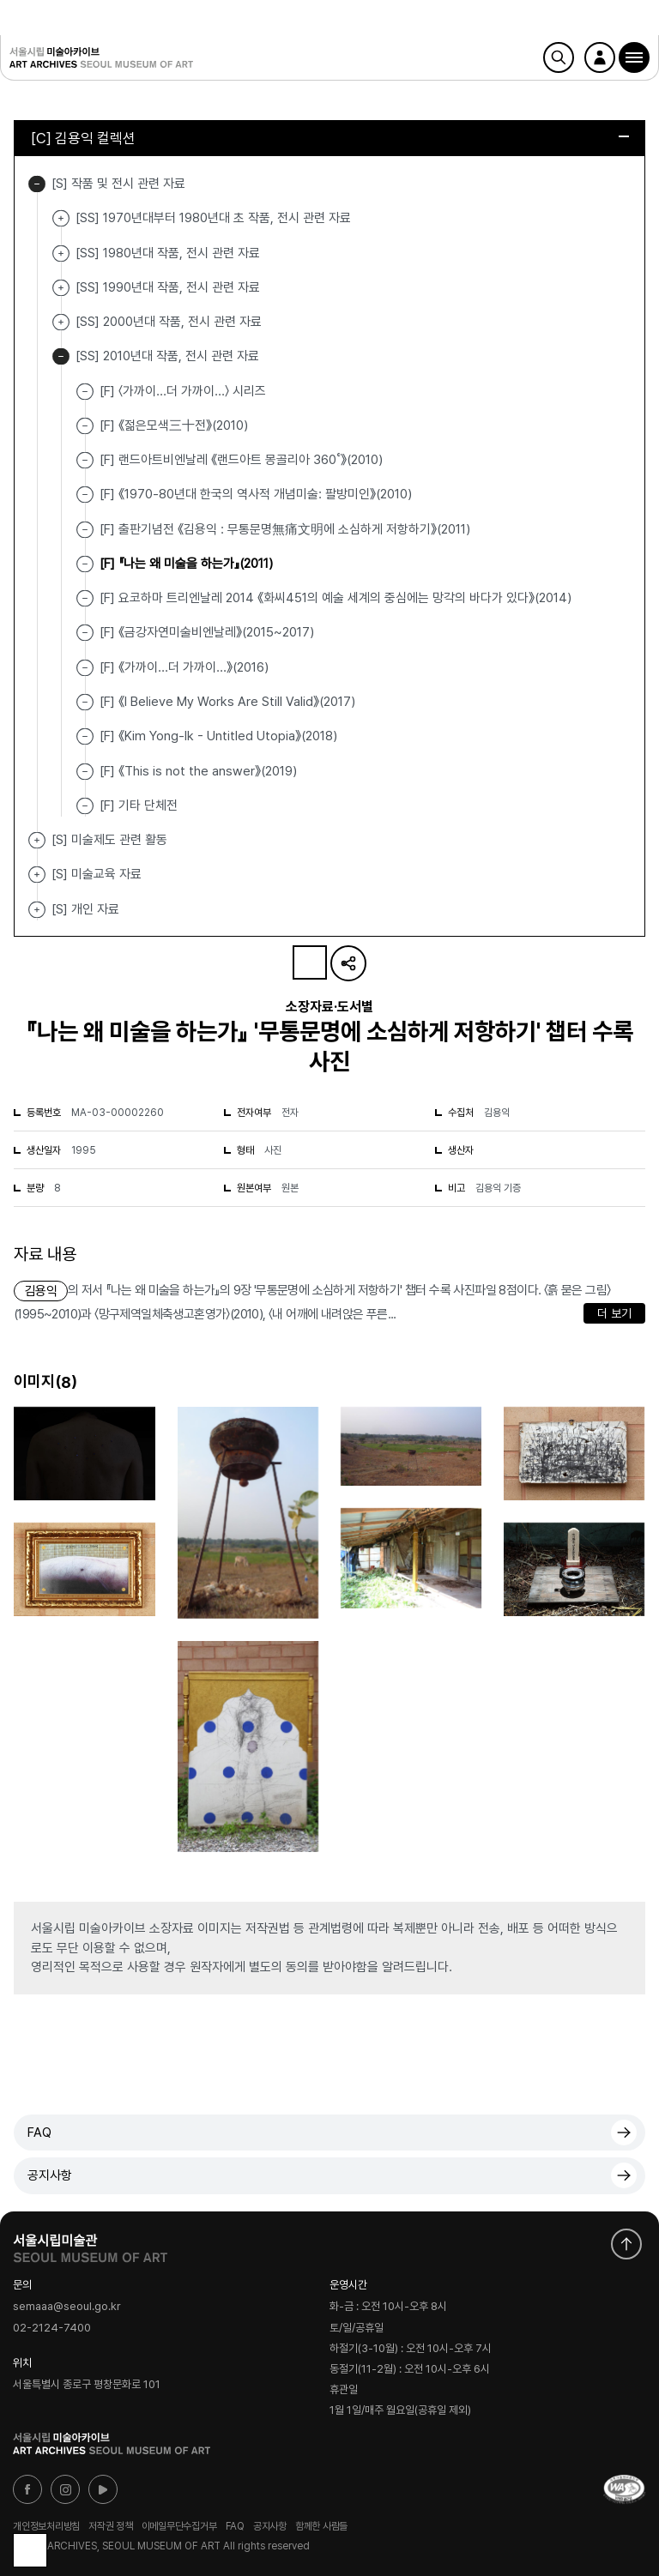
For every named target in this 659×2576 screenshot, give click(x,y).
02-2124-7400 (52, 2328)
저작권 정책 (110, 2526)
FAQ (39, 2132)
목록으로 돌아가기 (30, 2550)
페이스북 (27, 2489)
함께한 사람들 (321, 2526)
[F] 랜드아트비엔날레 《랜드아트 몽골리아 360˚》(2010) (241, 460)
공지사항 (49, 2175)
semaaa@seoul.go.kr (67, 2307)
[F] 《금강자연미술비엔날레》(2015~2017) (207, 632)
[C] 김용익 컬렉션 (330, 138)
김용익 (41, 1291)
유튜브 (103, 2489)
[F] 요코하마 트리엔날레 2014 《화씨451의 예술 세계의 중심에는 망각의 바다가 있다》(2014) (335, 598)
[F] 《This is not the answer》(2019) (198, 770)
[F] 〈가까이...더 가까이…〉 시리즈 (183, 390)
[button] (634, 57)
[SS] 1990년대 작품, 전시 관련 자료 (60, 288)
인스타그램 (65, 2489)
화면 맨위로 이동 (626, 2244)
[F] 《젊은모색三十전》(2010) (174, 425)
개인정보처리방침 (46, 2526)
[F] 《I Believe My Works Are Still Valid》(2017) (227, 701)
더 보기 (614, 1313)
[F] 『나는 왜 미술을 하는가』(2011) (186, 563)
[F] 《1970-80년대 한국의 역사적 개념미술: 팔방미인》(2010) (256, 494)
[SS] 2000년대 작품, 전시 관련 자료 (60, 322)
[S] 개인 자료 (36, 910)
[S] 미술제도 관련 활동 (36, 840)
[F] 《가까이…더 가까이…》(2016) (184, 666)
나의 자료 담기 (310, 962)
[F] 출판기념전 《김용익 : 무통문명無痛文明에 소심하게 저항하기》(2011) (285, 528)
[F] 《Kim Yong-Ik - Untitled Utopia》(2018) (218, 736)
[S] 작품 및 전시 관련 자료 (36, 184)
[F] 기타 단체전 (139, 805)
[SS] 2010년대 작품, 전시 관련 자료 (60, 356)
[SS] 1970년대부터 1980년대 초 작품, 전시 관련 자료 (60, 218)
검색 (558, 57)
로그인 (599, 57)
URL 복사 (348, 963)
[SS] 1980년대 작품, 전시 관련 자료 (60, 253)
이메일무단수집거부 (179, 2526)
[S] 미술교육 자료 (36, 874)
